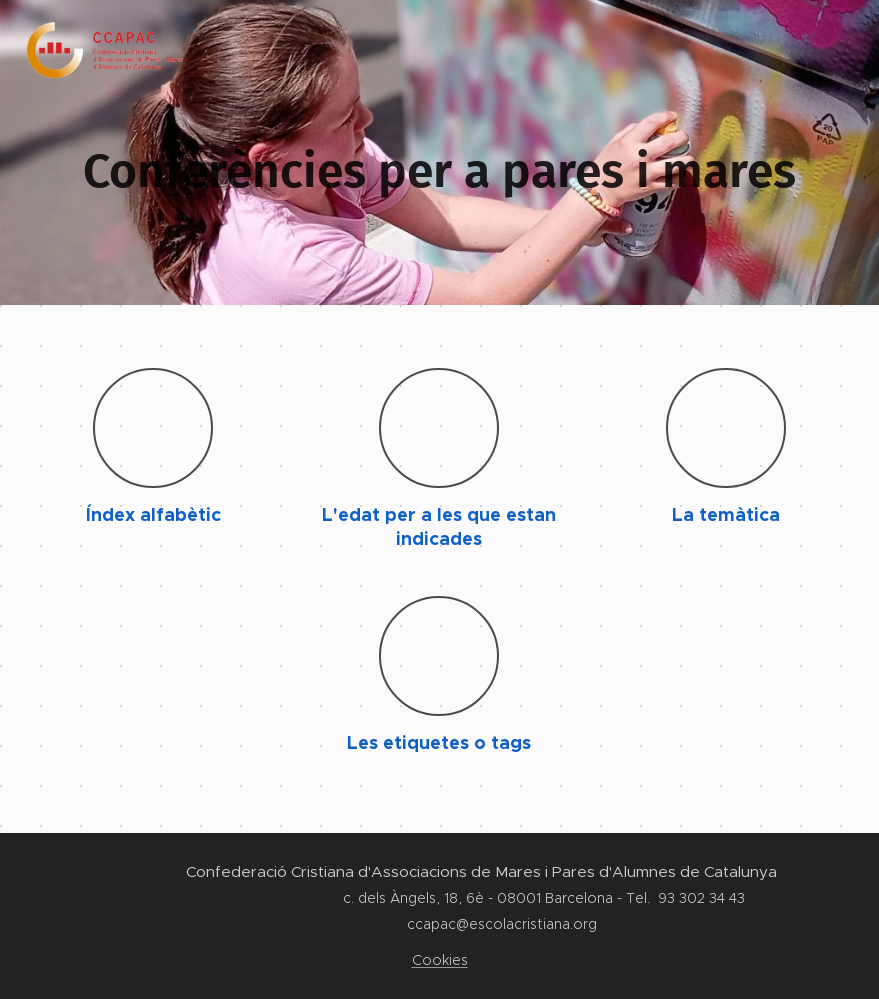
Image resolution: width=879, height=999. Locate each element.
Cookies (440, 960)
